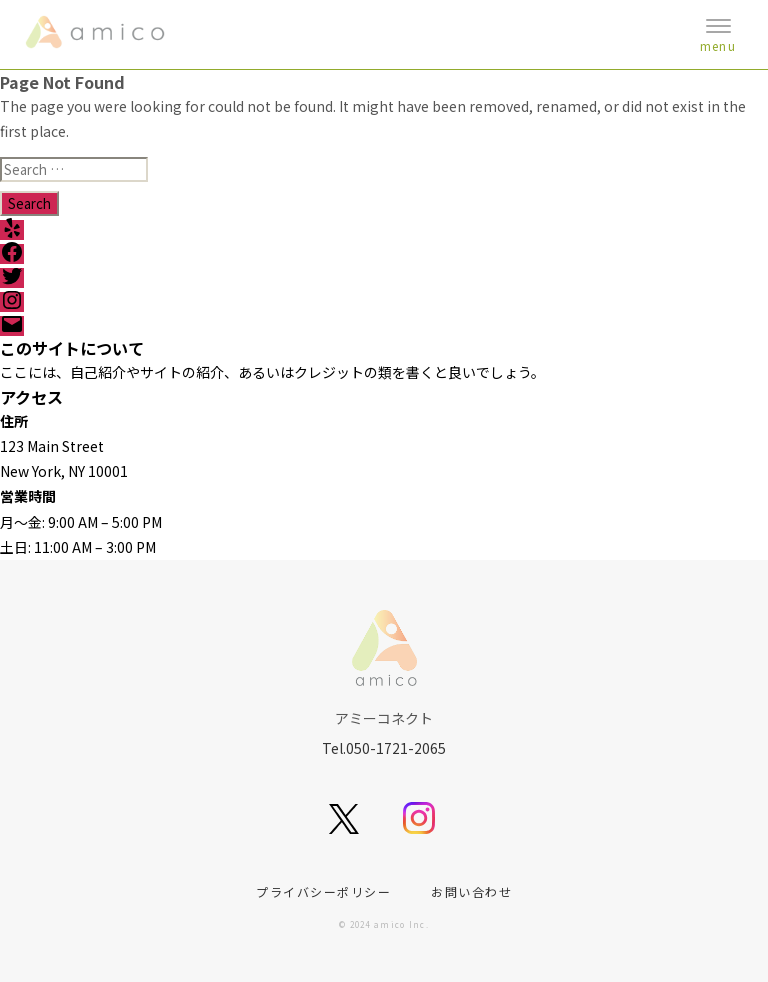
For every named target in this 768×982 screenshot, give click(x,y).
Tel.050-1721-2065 (384, 748)
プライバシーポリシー (323, 891)
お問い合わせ (471, 891)
